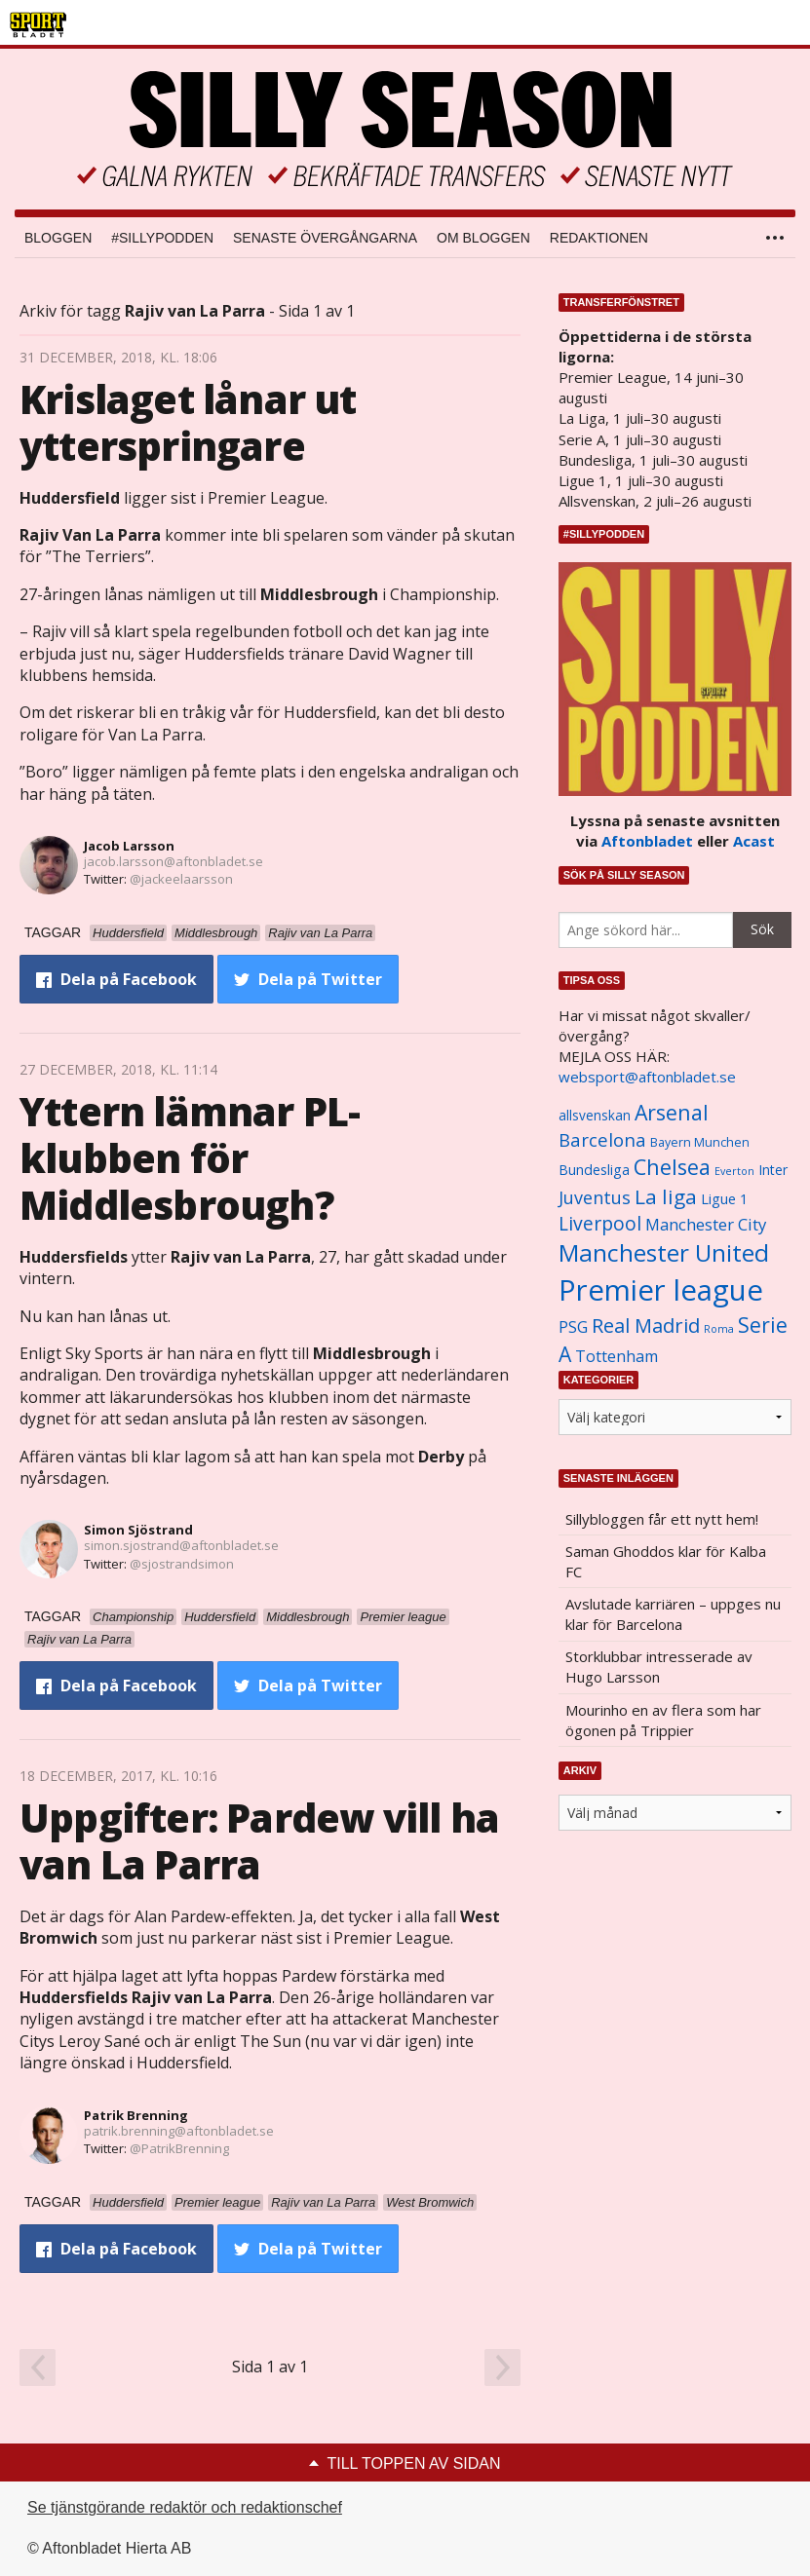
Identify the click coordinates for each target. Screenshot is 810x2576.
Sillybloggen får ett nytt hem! (661, 1519)
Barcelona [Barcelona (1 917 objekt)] (602, 1139)
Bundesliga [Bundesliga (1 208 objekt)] (594, 1169)
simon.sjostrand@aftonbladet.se (181, 1545)
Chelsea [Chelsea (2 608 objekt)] (672, 1167)
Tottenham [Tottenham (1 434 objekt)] (616, 1356)
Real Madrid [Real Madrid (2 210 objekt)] (646, 1325)
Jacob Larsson (129, 845)
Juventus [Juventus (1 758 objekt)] (595, 1197)
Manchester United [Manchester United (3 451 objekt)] (664, 1252)
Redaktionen (599, 238)
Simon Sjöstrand (138, 1529)
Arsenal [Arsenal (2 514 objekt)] (672, 1112)
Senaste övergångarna (325, 238)
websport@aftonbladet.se (647, 1076)
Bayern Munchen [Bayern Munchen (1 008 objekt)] (700, 1142)
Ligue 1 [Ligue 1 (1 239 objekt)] (724, 1199)
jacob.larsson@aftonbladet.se (173, 861)
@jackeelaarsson (181, 879)
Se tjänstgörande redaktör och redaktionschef (184, 2507)
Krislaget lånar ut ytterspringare (188, 422)
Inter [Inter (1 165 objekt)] (773, 1169)
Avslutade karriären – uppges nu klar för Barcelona (673, 1614)
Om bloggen (483, 238)
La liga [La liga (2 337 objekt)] (666, 1196)
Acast (754, 841)
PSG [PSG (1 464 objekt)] (573, 1327)
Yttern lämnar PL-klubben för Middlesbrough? (189, 1157)
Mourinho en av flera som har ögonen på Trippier (663, 1720)
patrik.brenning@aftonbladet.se (179, 2131)
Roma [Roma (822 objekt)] (719, 1329)
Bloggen (58, 238)
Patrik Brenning (136, 2115)
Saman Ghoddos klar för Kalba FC (665, 1561)
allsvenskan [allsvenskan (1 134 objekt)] (595, 1115)
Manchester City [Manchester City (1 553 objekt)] (705, 1224)
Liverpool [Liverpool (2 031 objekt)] (600, 1223)
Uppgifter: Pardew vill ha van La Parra (259, 1841)
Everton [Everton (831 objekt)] (734, 1171)
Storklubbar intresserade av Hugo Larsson (658, 1666)
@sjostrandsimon (182, 1563)
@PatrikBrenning (179, 2148)
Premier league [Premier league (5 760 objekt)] (661, 1289)
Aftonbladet (647, 841)
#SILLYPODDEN (162, 238)
